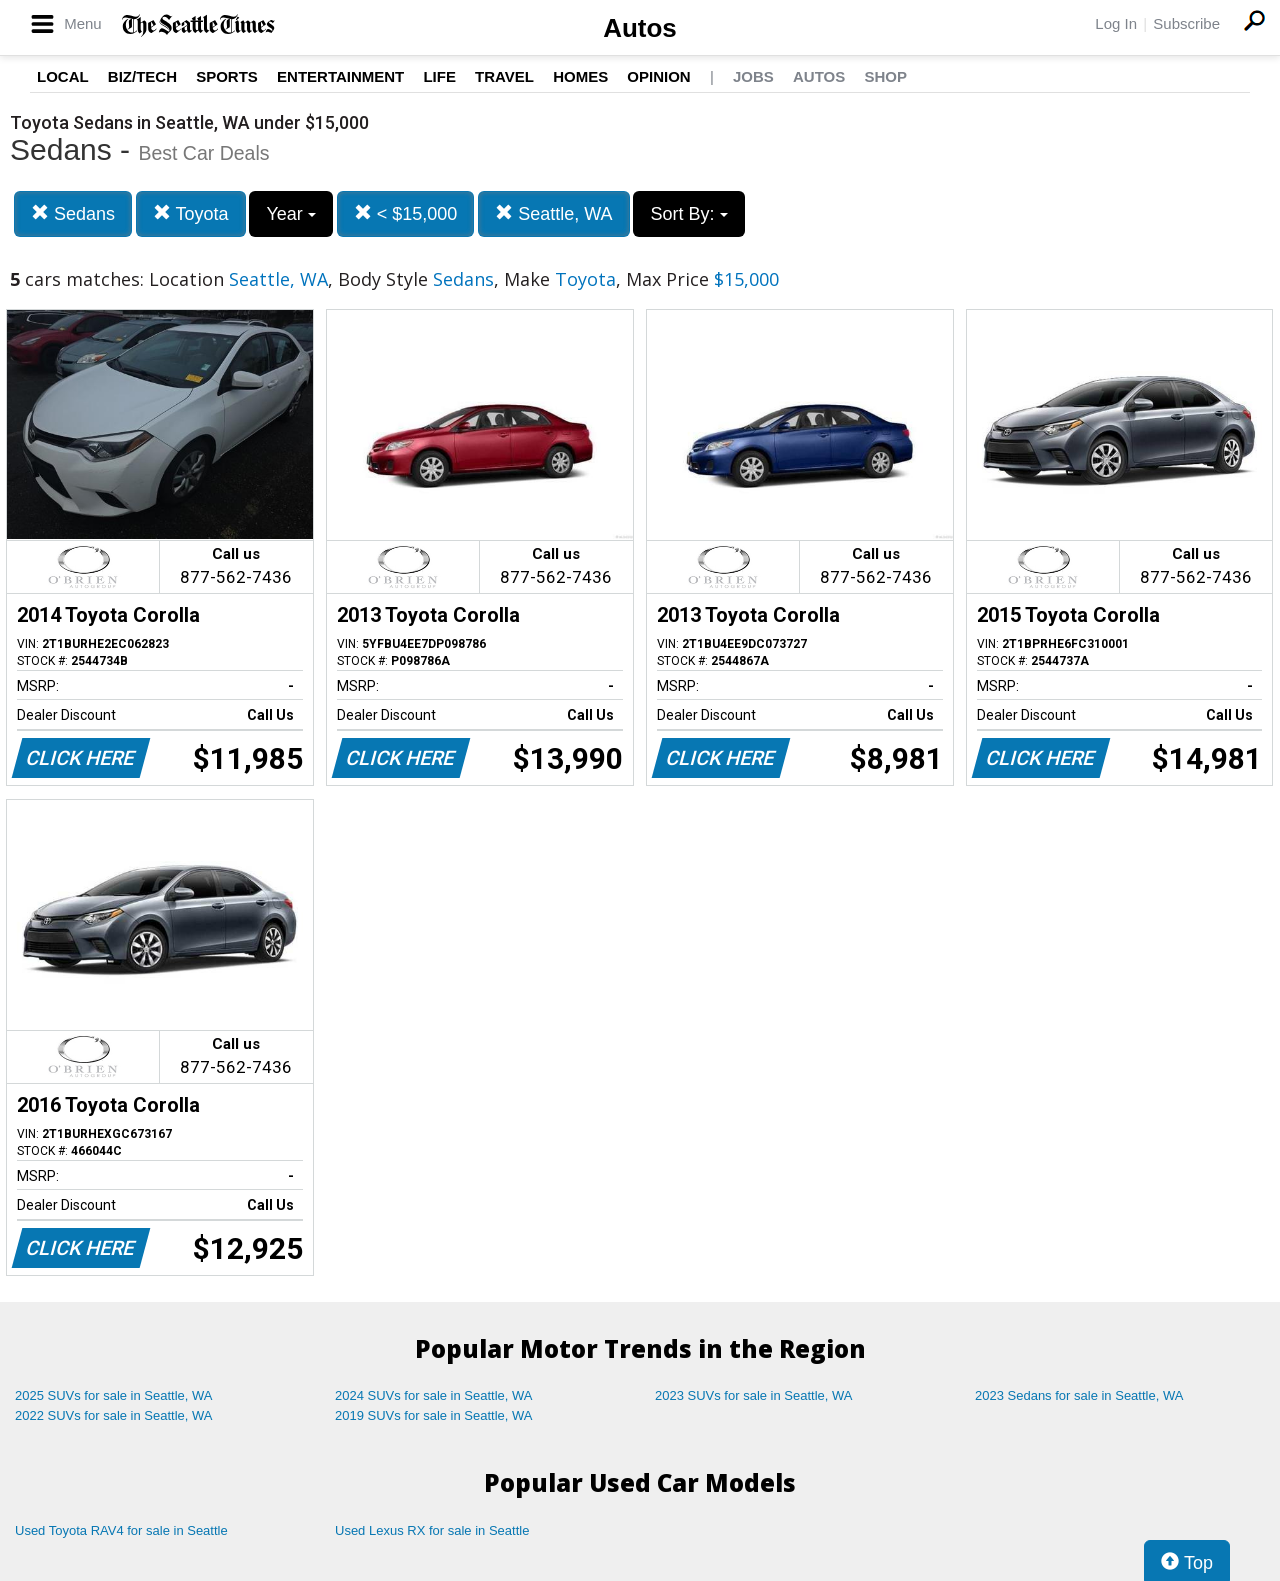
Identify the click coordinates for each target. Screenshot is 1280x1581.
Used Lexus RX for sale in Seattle (432, 1530)
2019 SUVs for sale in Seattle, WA (434, 1415)
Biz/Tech (142, 76)
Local (63, 76)
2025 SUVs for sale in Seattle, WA (114, 1395)
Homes (580, 76)
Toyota (191, 213)
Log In (1116, 23)
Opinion (658, 76)
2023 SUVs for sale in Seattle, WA (754, 1395)
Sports (227, 76)
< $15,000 (406, 213)
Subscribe (1186, 23)
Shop (885, 76)
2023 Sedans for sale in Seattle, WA (1079, 1395)
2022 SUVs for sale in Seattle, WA (114, 1415)
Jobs (753, 76)
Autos (640, 28)
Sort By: (688, 214)
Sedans (73, 213)
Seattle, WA (553, 213)
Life (439, 76)
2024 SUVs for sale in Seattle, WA (434, 1395)
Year (290, 214)
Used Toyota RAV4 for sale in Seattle (121, 1530)
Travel (504, 76)
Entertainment (340, 76)
